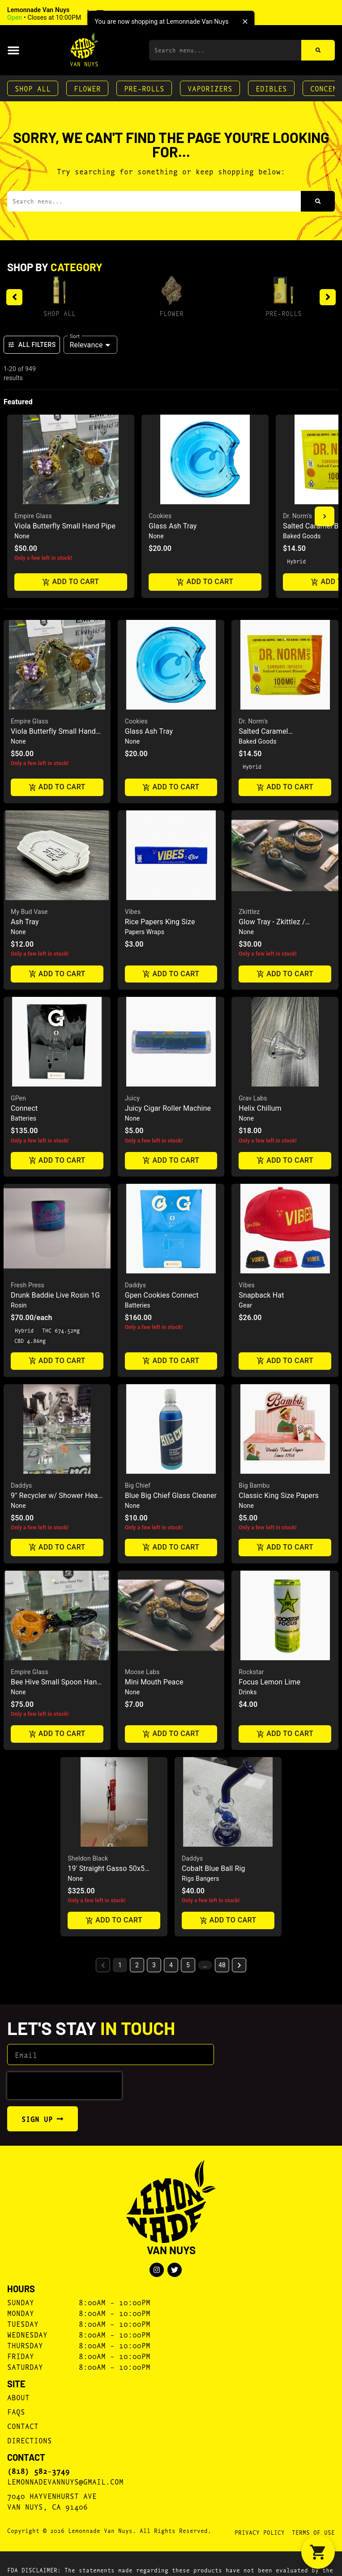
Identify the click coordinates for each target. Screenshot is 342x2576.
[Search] (318, 50)
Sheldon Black (88, 1858)
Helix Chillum (260, 1108)
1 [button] (120, 1965)
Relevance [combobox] (86, 345)
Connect (24, 1108)
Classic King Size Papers (279, 1495)
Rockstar (251, 1671)
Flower (87, 88)
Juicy (132, 1098)
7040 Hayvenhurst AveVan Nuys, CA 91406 (52, 2500)
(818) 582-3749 (38, 2470)
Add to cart (71, 582)
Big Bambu (254, 1485)
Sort (75, 336)
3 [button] (154, 1965)
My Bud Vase (29, 911)
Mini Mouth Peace (154, 1682)
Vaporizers (210, 88)
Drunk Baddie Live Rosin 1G (55, 1295)
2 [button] (137, 1965)
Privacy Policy (260, 2532)
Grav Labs (253, 1098)
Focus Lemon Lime (269, 1682)
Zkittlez (249, 911)
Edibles (271, 88)
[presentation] (64, 2085)
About (18, 2397)
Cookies (160, 516)
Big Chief (137, 1485)
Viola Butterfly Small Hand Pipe (64, 526)
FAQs (16, 2411)
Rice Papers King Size (160, 922)
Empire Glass (33, 516)
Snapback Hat (261, 1295)
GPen (18, 1098)
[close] (245, 21)
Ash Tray (25, 922)
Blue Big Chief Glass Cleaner (171, 1495)
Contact (22, 2425)
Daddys (135, 1285)
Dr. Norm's (297, 516)
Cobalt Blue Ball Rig (213, 1868)
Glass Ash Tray (173, 526)
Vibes (133, 911)
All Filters (32, 344)
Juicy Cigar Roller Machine (168, 1108)
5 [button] (188, 1965)
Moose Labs (142, 1671)
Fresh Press (27, 1285)
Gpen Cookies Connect (162, 1295)
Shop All (33, 88)
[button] (68, 14)
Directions (29, 2440)
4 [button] (171, 1965)
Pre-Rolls (144, 88)
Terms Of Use (313, 2532)
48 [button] (222, 1965)
